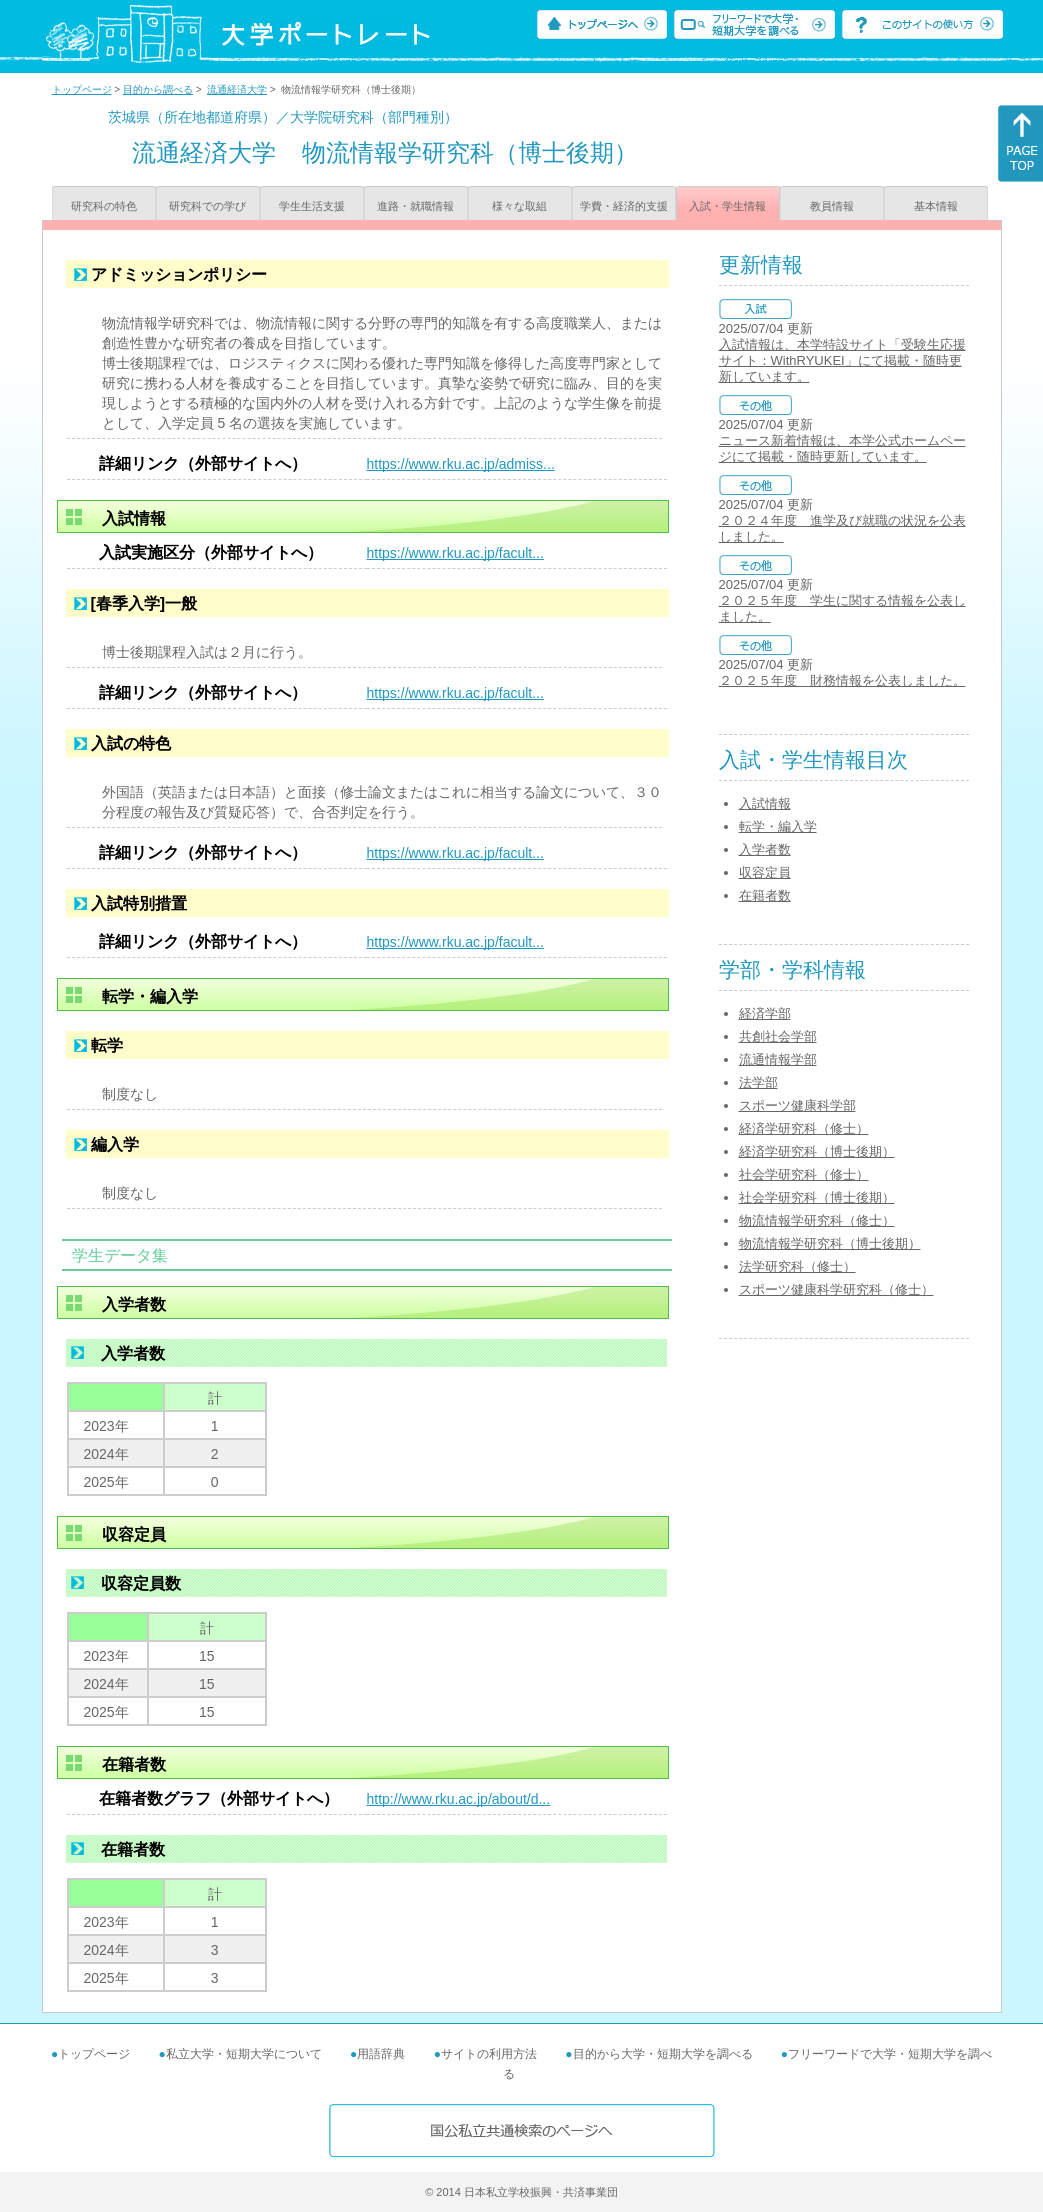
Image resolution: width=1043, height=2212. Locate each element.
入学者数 (765, 849)
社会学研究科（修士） (804, 1174)
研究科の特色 (104, 206)
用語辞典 (381, 2054)
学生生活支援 (312, 206)
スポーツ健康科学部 (797, 1105)
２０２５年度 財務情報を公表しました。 (842, 680)
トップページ (82, 89)
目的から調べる (158, 89)
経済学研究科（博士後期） (817, 1151)
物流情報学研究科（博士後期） (830, 1243)
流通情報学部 (778, 1059)
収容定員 (765, 872)
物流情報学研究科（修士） (817, 1220)
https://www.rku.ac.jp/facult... (455, 553)
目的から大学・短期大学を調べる (663, 2054)
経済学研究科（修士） (804, 1128)
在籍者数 (765, 895)
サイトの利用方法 (489, 2054)
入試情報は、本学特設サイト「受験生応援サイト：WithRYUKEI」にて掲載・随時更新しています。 (842, 360)
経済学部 (765, 1013)
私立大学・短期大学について (244, 2054)
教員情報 (832, 206)
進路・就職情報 (415, 206)
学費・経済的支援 (624, 206)
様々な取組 (519, 206)
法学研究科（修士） (797, 1266)
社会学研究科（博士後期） (817, 1197)
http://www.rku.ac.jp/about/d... (459, 1799)
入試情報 (765, 803)
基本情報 (936, 206)
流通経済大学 (237, 89)
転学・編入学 (778, 826)
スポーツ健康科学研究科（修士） (836, 1289)
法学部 (758, 1082)
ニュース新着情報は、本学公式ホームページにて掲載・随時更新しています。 (842, 448)
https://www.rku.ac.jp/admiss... (461, 464)
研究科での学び (207, 206)
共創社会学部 (778, 1036)
